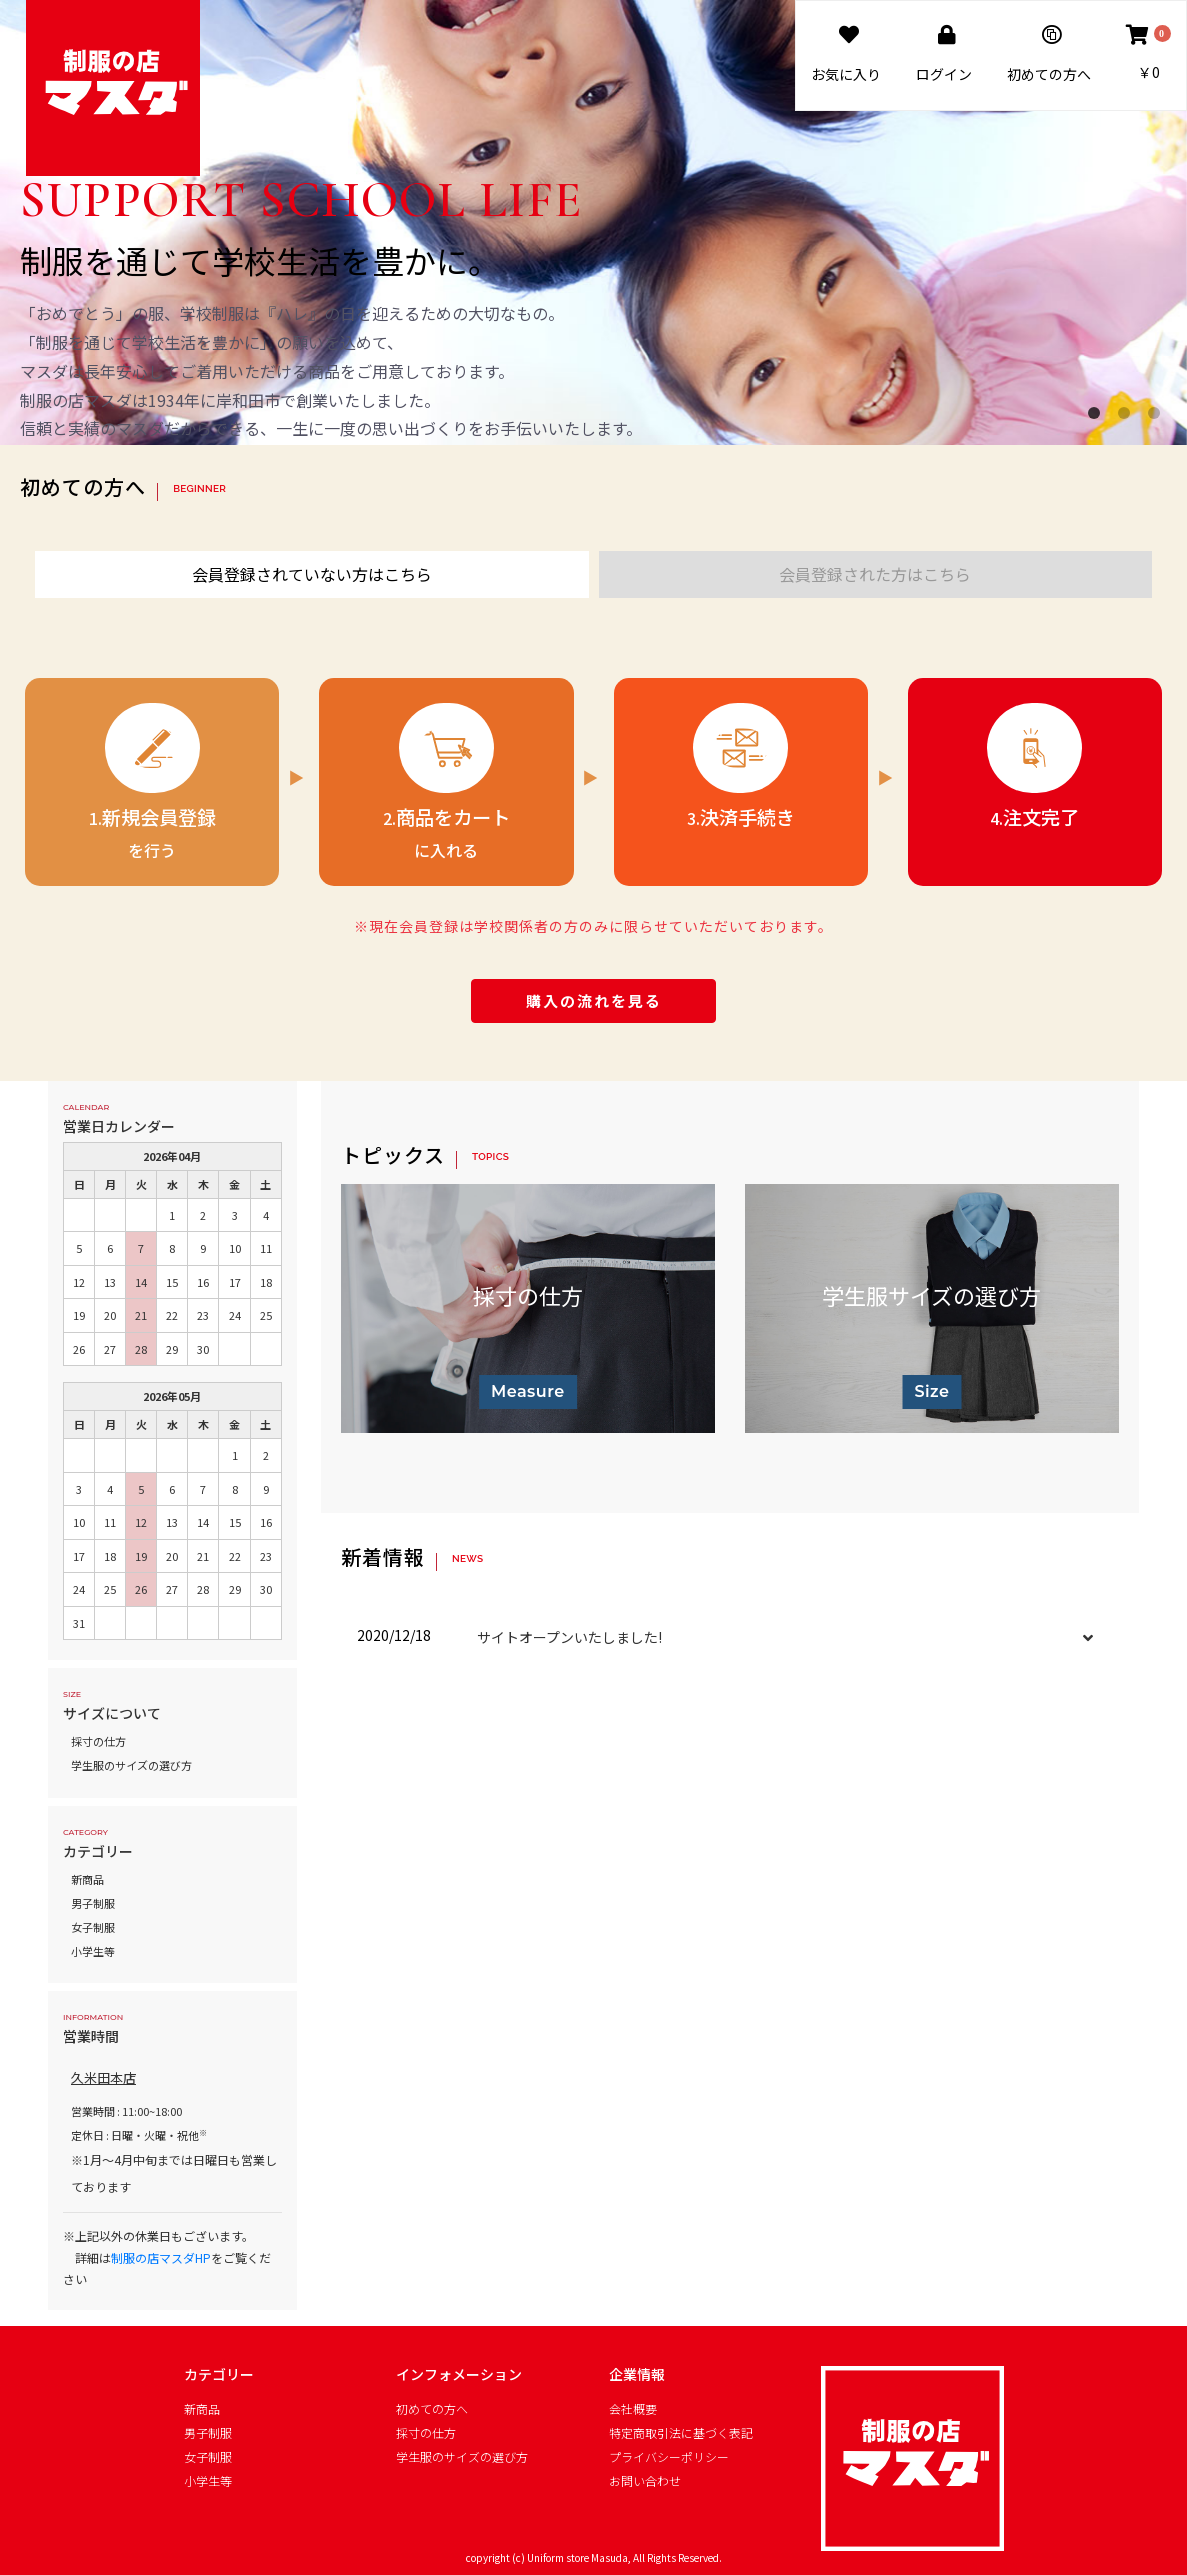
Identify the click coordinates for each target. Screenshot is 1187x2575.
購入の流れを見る (594, 1000)
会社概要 (633, 2409)
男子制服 (93, 1903)
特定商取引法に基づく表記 (681, 2433)
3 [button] (1158, 417)
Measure (528, 1391)
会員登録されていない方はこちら (312, 574)
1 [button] (1098, 417)
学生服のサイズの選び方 (131, 1765)
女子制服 (93, 1927)
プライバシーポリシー (669, 2457)
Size (931, 1391)
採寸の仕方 (98, 1741)
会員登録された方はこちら (875, 574)
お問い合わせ (645, 2481)
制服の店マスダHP (161, 2257)
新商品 (87, 1879)
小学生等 (93, 1951)
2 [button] (1128, 417)
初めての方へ (432, 2409)
